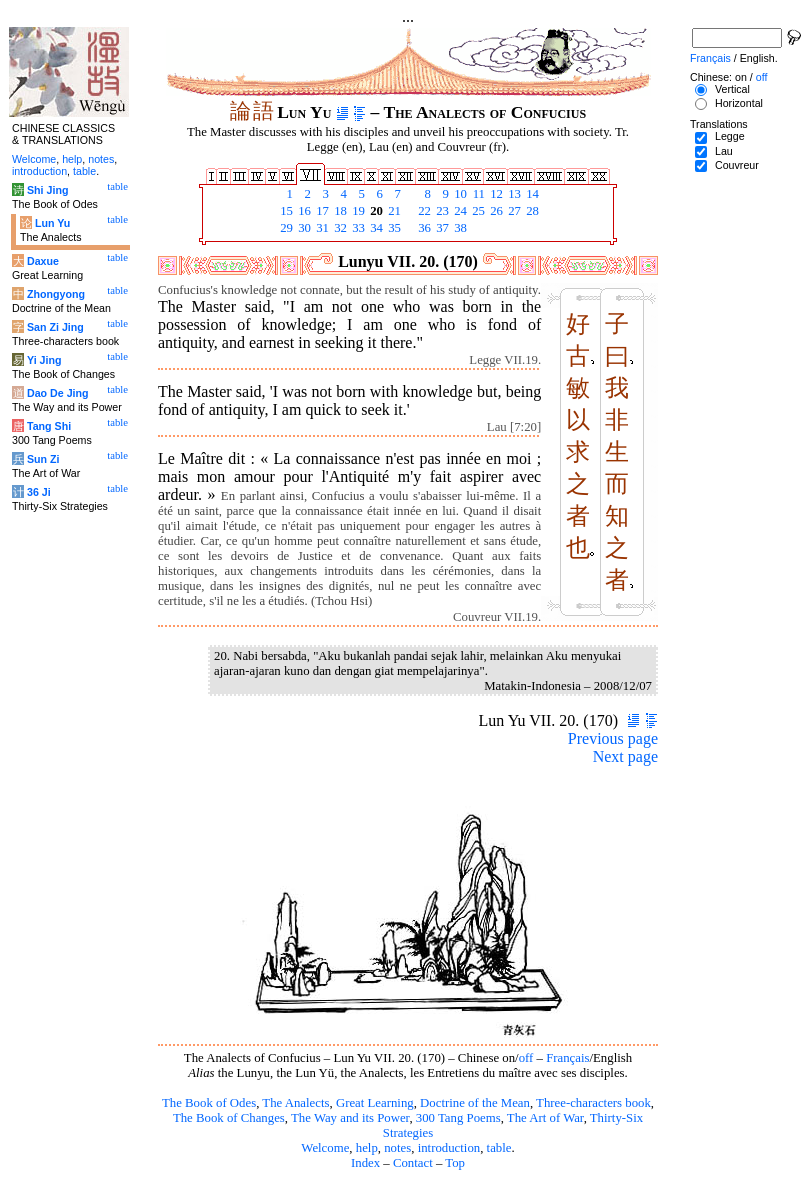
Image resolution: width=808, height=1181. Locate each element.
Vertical (732, 89)
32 (339, 228)
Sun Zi (43, 459)
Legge (730, 136)
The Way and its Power (350, 1118)
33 (357, 228)
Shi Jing (47, 190)
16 (303, 211)
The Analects (295, 1103)
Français (567, 1058)
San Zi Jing (55, 327)
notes (397, 1148)
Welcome (325, 1148)
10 (459, 194)
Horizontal (739, 103)
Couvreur (737, 165)
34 (375, 228)
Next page (625, 756)
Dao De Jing (58, 393)
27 (513, 211)
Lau (724, 151)
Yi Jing (44, 360)
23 (441, 211)
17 (321, 211)
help (367, 1148)
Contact (413, 1163)
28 (531, 211)
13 (513, 194)
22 (423, 211)
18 (339, 211)
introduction (449, 1148)
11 (477, 194)
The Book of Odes (209, 1103)
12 (495, 194)
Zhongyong (56, 294)
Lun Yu (52, 223)
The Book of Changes (229, 1118)
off (526, 1058)
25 (477, 211)
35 (393, 228)
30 (303, 228)
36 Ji (39, 492)
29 (285, 228)
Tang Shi (49, 426)
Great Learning (375, 1103)
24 (459, 211)
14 (531, 194)
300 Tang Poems (458, 1118)
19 (357, 211)
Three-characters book (593, 1103)
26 (495, 211)
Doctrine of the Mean (475, 1103)
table (499, 1148)
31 (321, 228)
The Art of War (545, 1118)
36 (423, 228)
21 (393, 211)
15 (285, 211)
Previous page (613, 738)
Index (365, 1163)
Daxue (43, 261)
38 (459, 228)
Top (455, 1163)
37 (441, 228)
